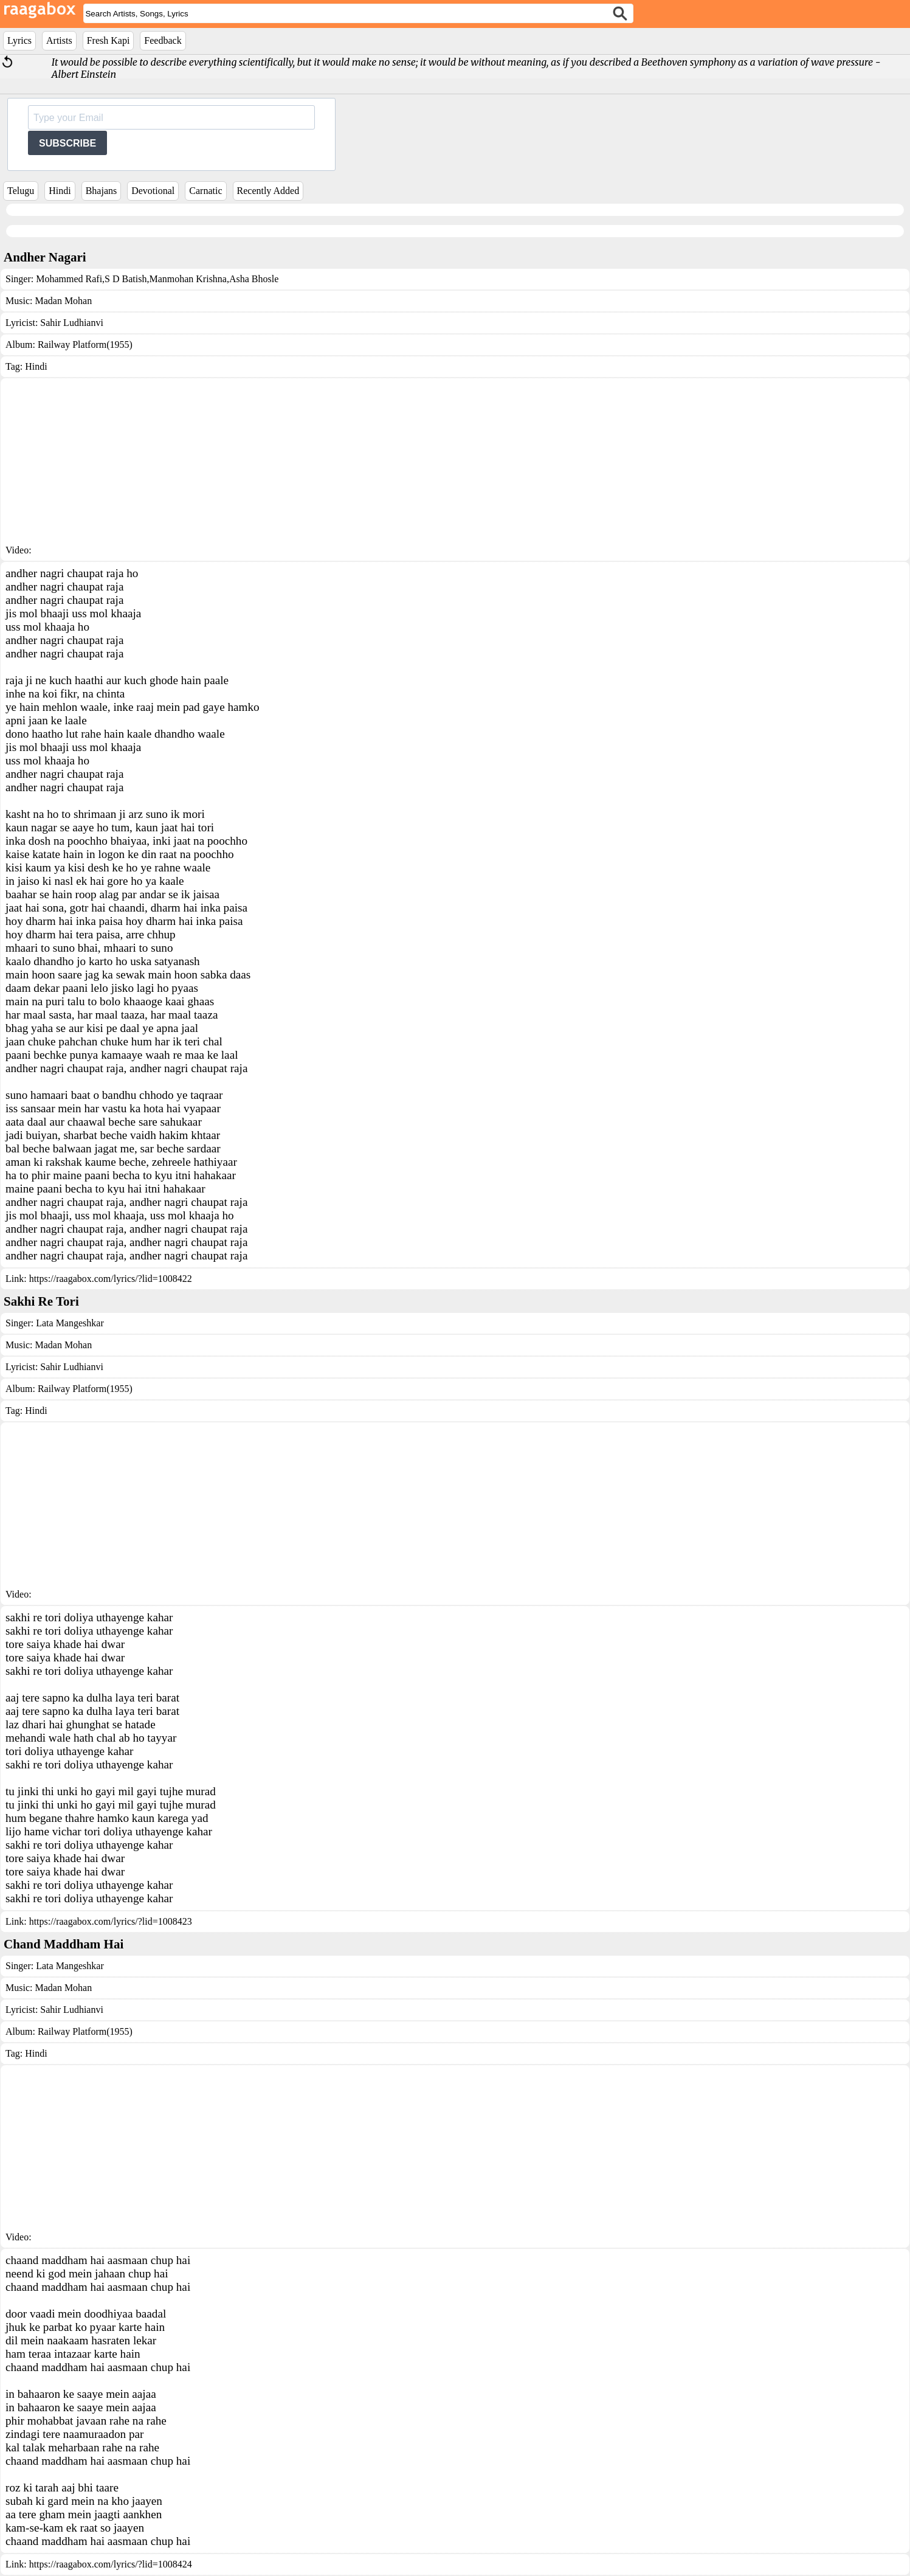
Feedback (162, 40)
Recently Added (268, 190)
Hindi (60, 190)
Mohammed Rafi (69, 279)
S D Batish (125, 279)
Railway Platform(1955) (85, 344)
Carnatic (205, 190)
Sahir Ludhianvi (71, 322)
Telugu (20, 190)
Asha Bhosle (253, 279)
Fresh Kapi (108, 40)
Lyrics (19, 40)
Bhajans (101, 190)
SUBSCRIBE (67, 143)
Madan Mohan (63, 301)
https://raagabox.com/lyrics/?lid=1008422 (110, 1278)
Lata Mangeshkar (70, 1323)
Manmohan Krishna (188, 279)
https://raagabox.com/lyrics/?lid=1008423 (110, 1921)
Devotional (152, 190)
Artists (59, 40)
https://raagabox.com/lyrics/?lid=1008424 (110, 2564)
